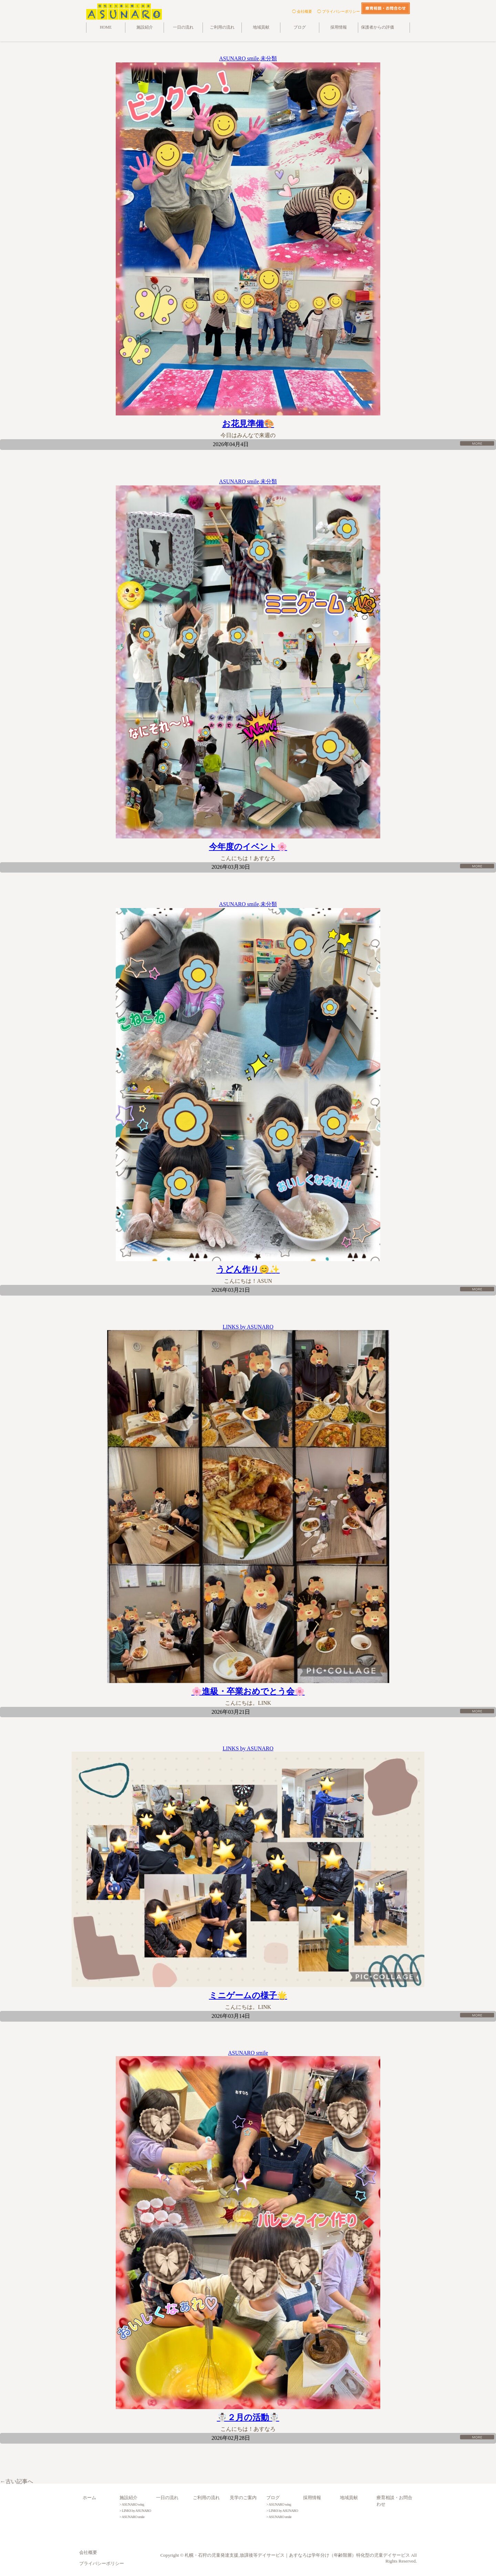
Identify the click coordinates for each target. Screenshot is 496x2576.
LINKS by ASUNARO (248, 1327)
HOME (106, 27)
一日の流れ (183, 27)
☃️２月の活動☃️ (248, 2417)
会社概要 (88, 2552)
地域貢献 (261, 27)
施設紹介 (144, 27)
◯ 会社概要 (302, 11)
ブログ (299, 27)
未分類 (268, 58)
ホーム (89, 2497)
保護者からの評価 (377, 27)
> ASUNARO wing (132, 2504)
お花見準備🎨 (248, 423)
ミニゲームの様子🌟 (248, 1995)
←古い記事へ (16, 2481)
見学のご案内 (243, 2497)
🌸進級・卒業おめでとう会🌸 (248, 1691)
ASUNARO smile (239, 58)
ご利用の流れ (222, 27)
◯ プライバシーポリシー (338, 11)
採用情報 (338, 27)
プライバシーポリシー (101, 2563)
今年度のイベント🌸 (248, 846)
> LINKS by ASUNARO (135, 2511)
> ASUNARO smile (132, 2517)
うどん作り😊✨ (248, 1269)
